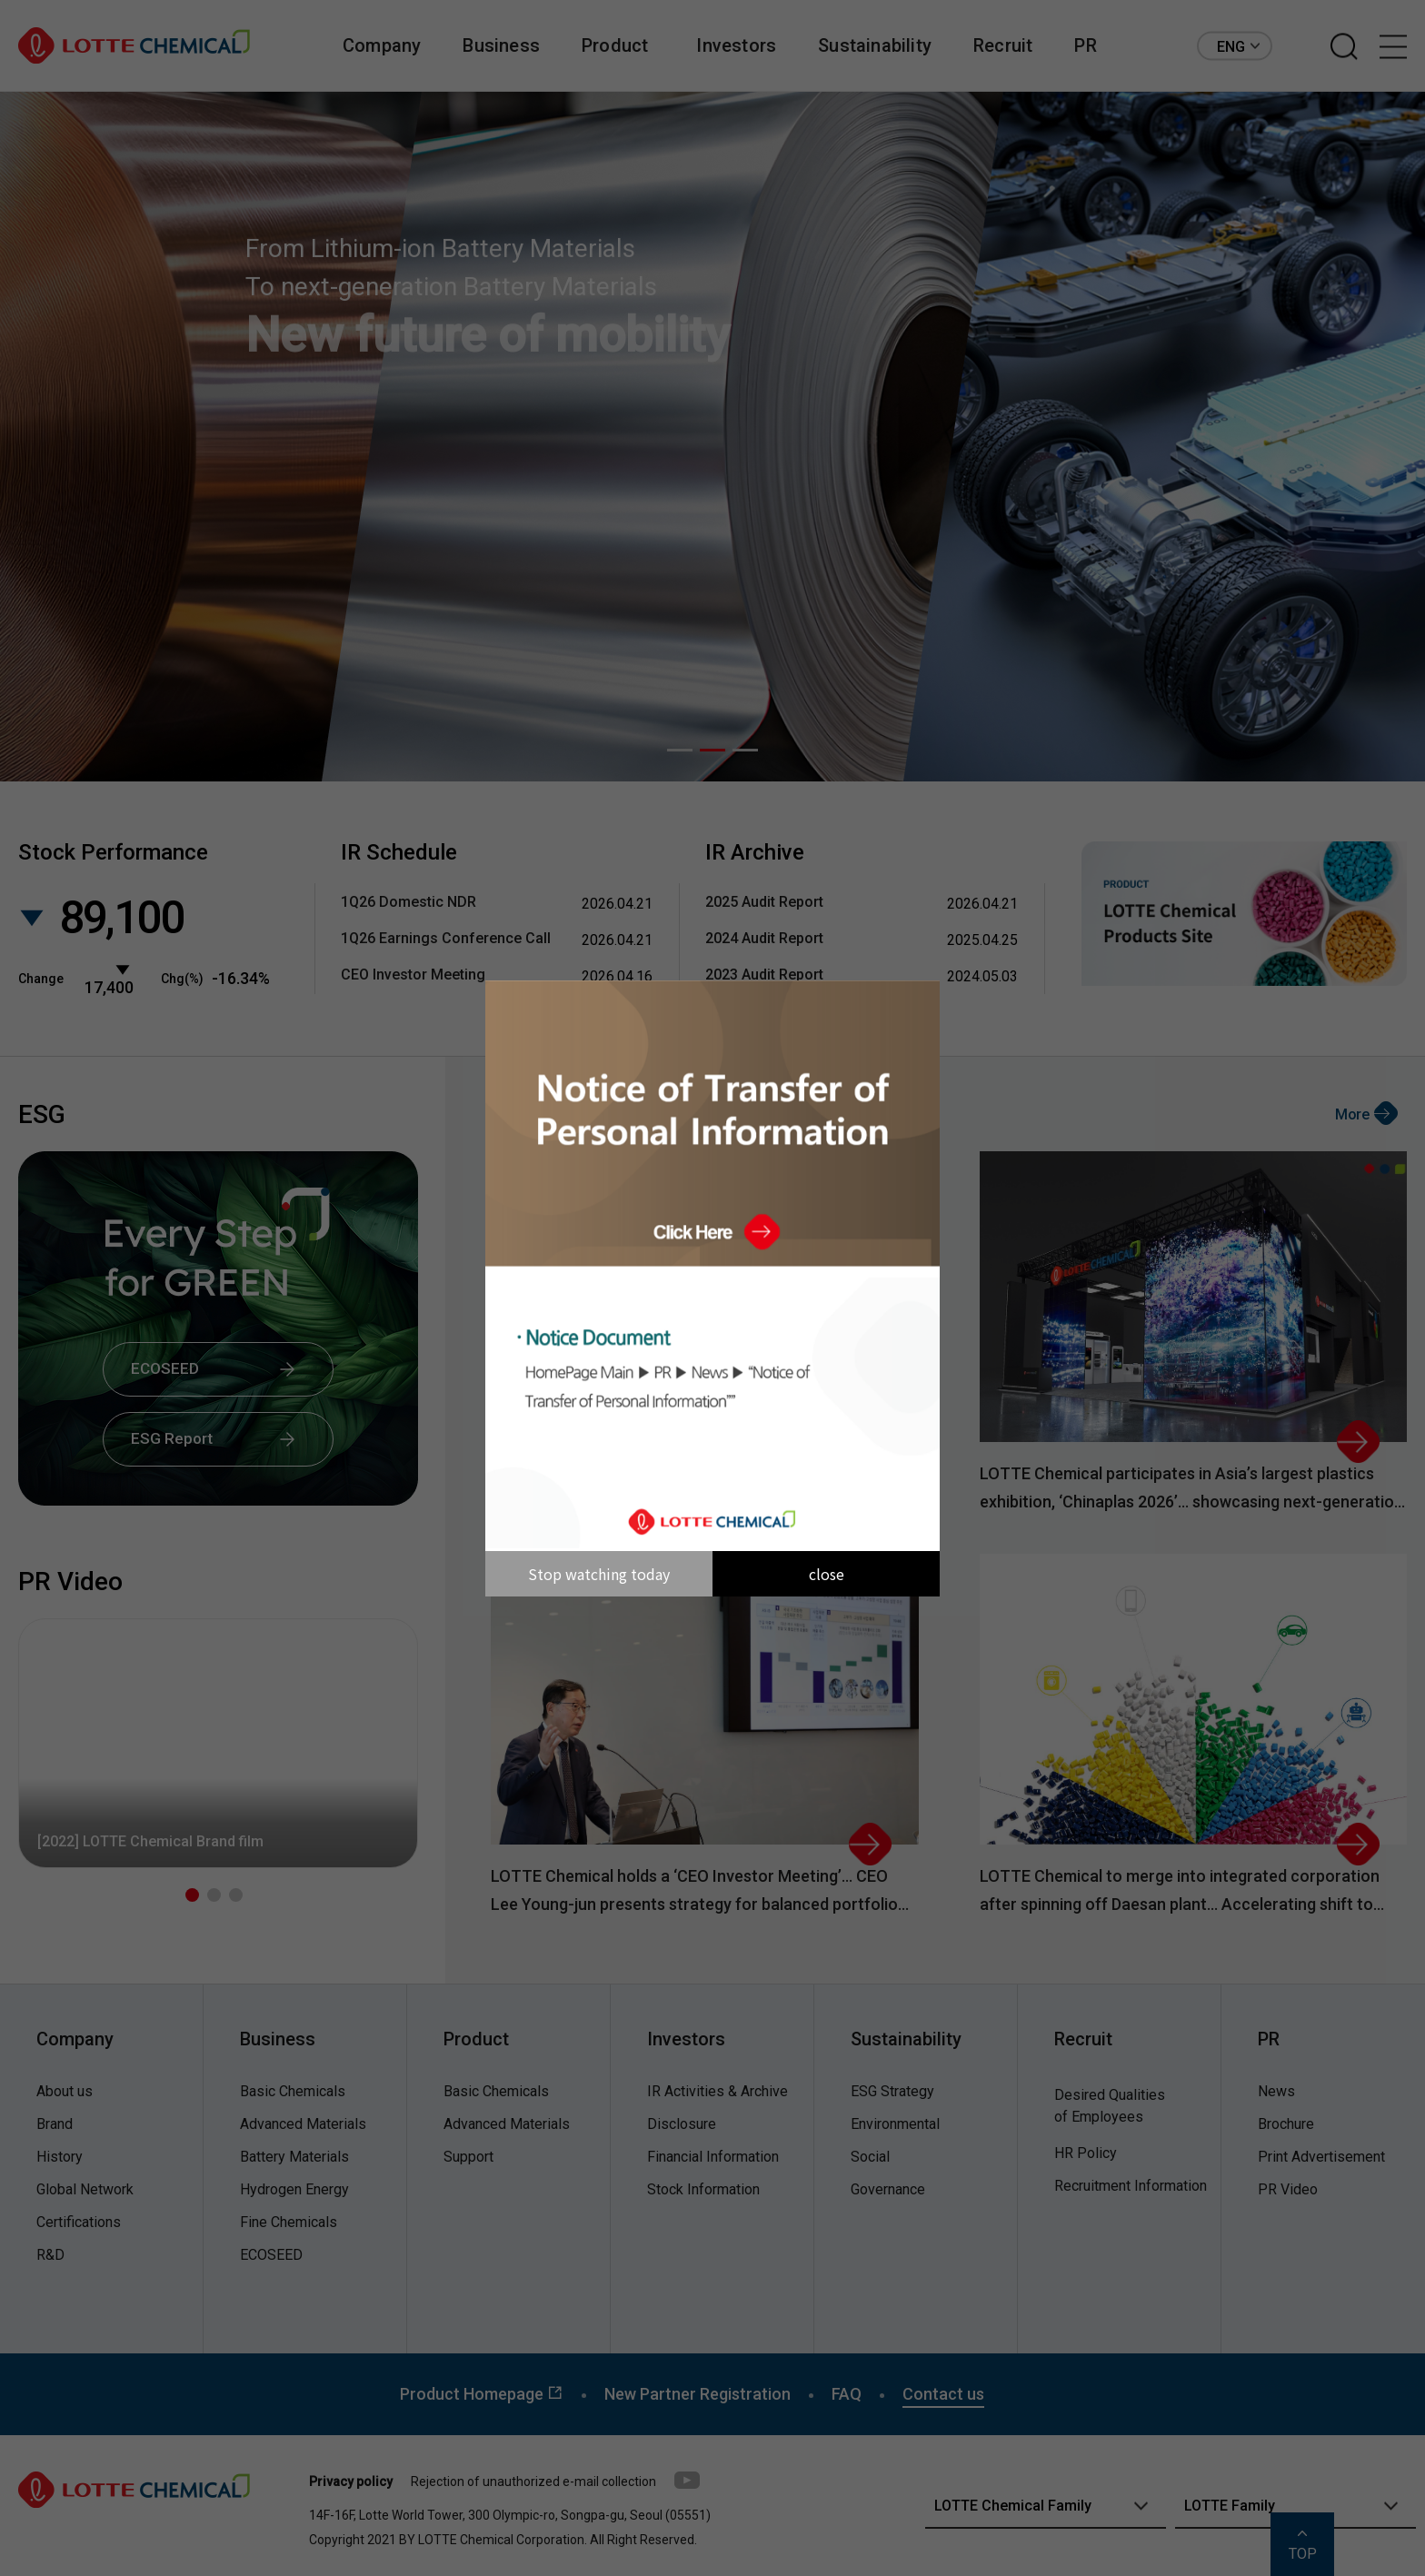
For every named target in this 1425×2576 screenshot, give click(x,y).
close (826, 1574)
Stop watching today (599, 1574)
